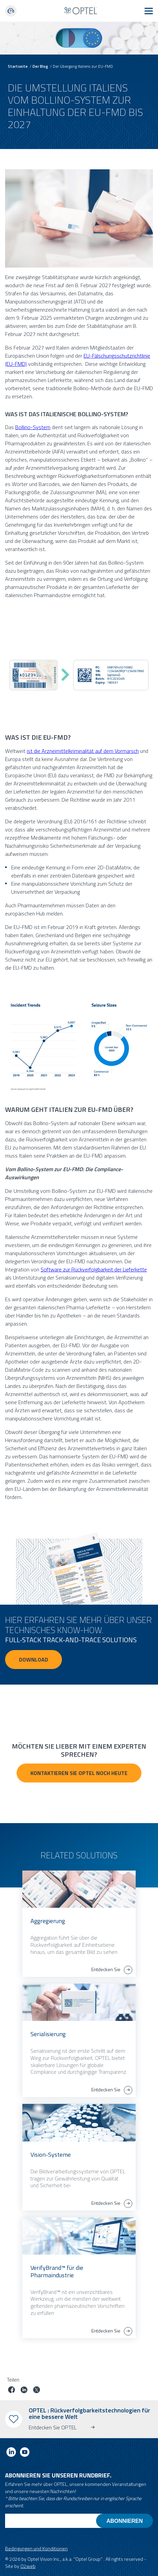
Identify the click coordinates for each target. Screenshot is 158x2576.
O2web (28, 2566)
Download (33, 1659)
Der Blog (40, 66)
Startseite (18, 66)
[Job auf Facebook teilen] (11, 2390)
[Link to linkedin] (11, 2453)
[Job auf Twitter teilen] (36, 2390)
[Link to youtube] (25, 2453)
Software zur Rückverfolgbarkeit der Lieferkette (94, 1269)
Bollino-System (32, 427)
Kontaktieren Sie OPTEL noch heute (79, 1773)
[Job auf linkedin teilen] (24, 2390)
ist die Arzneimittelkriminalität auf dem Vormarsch (83, 751)
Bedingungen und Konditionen (36, 2548)
